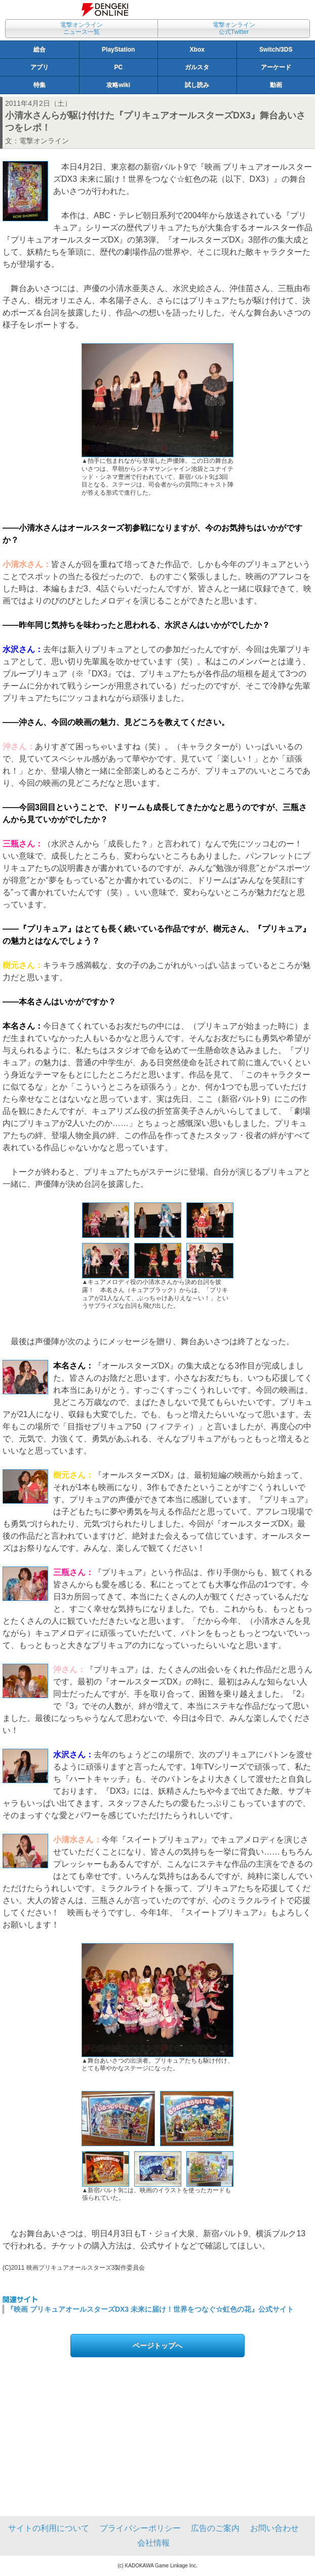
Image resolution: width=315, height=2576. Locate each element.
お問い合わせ (274, 2528)
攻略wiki (118, 85)
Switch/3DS (275, 49)
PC (118, 67)
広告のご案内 (215, 2528)
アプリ (39, 67)
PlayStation (118, 49)
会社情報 (153, 2543)
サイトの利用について (48, 2528)
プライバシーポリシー (140, 2528)
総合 (39, 49)
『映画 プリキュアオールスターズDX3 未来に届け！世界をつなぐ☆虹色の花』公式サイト (150, 2309)
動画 (276, 85)
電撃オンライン (44, 141)
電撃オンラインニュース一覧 (81, 28)
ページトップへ (157, 2346)
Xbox (197, 49)
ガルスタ (197, 67)
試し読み (197, 85)
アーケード (276, 67)
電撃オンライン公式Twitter (234, 28)
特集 (39, 85)
